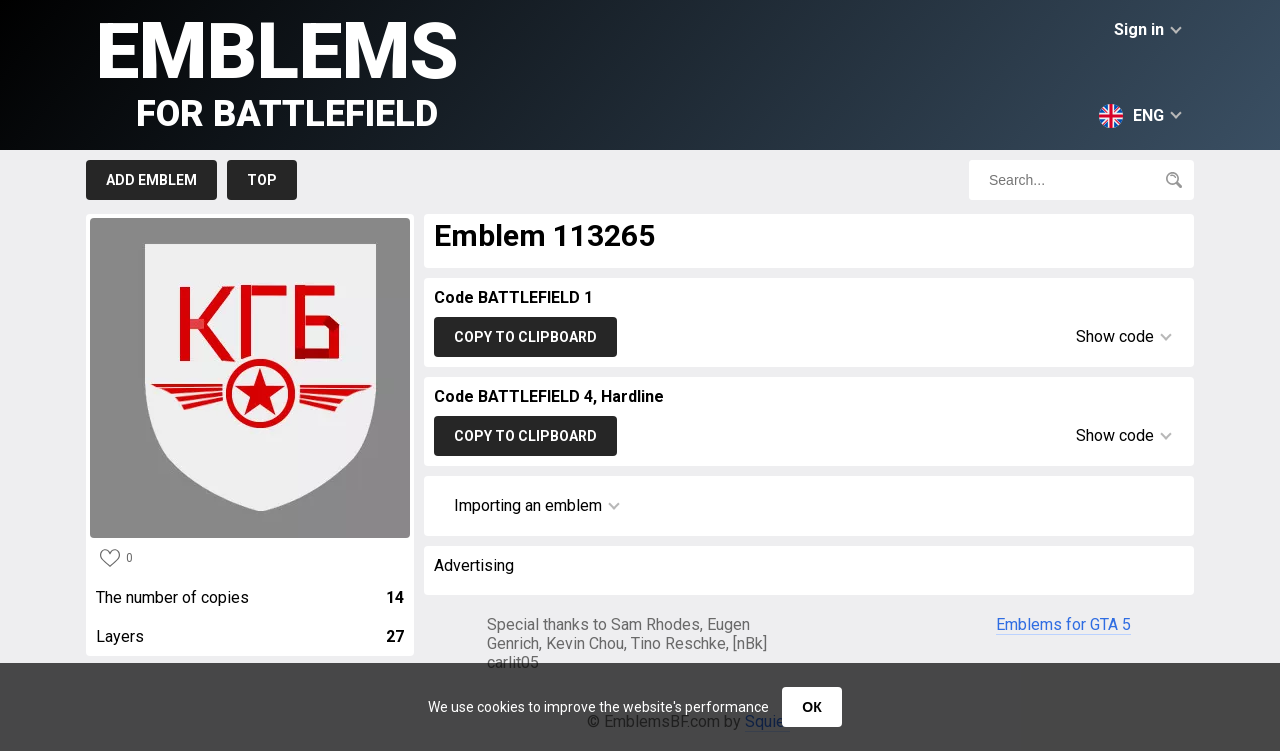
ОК (811, 707)
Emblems (277, 70)
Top (262, 180)
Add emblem (151, 180)
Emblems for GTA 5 (1063, 624)
